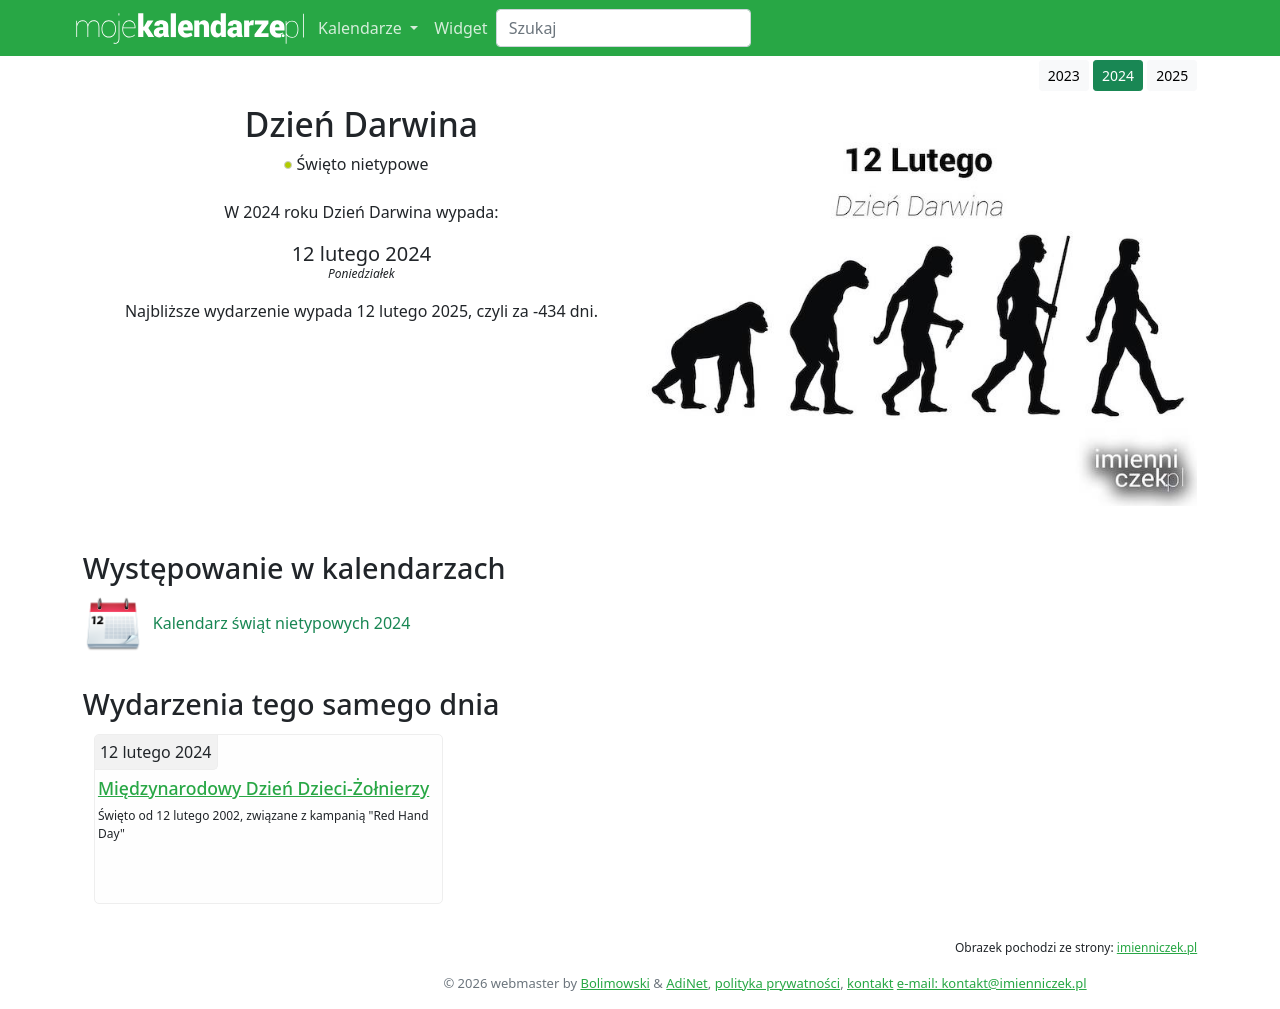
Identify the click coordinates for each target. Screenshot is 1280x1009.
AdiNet (687, 983)
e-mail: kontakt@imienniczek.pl (992, 983)
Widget (461, 28)
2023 (1064, 75)
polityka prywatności (777, 983)
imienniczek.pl (1157, 947)
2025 (1172, 75)
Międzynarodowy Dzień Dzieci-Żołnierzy (263, 788)
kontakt (870, 983)
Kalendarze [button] (362, 28)
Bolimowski (615, 983)
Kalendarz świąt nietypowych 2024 (282, 623)
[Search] (623, 28)
